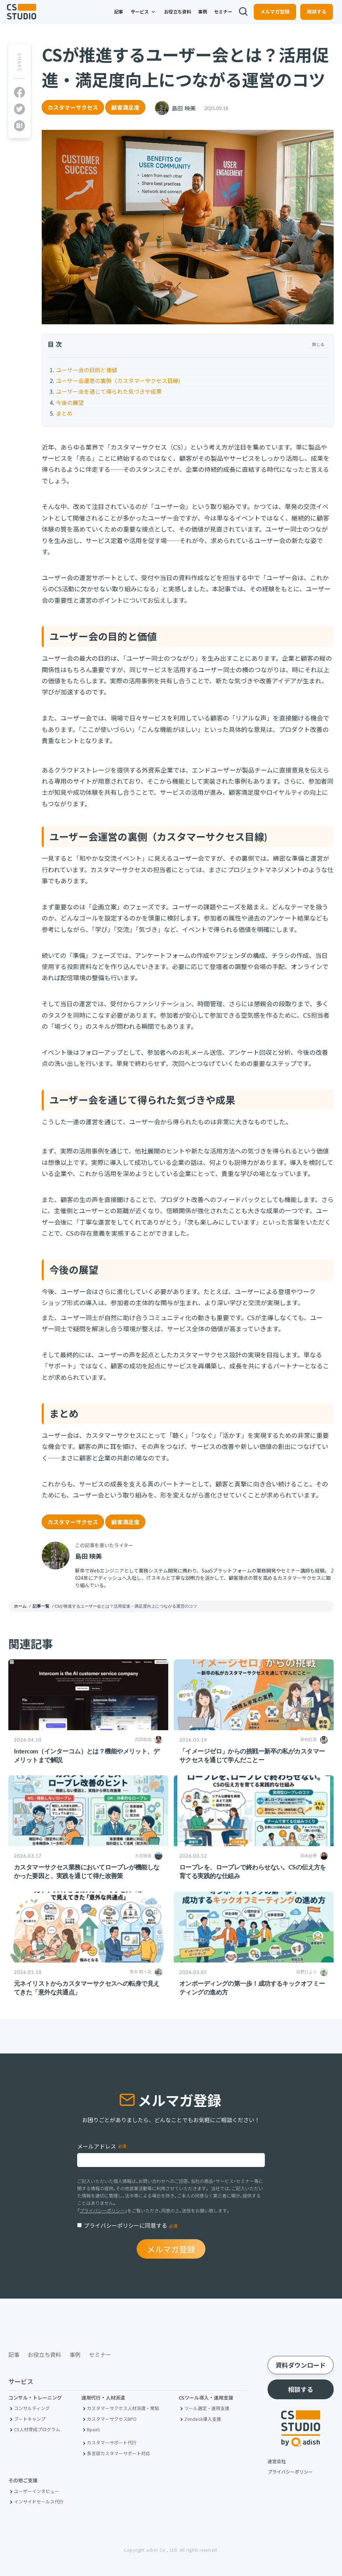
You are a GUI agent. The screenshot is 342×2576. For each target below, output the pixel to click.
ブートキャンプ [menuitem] (30, 2419)
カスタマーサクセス (73, 107)
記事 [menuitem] (114, 16)
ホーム (20, 1606)
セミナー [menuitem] (219, 16)
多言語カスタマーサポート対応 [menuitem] (118, 2453)
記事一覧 (41, 1606)
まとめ (64, 413)
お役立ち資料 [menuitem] (173, 16)
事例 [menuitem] (198, 16)
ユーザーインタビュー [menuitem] (36, 2491)
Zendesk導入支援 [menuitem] (202, 2419)
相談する (312, 15)
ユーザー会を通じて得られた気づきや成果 (109, 391)
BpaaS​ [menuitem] (93, 2429)
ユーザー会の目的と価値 (86, 370)
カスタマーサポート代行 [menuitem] (112, 2442)
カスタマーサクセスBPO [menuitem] (112, 2419)
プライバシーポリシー (102, 2210)
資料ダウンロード (301, 2364)
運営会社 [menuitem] (277, 2461)
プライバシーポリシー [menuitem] (290, 2471)
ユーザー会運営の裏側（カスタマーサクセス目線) (118, 380)
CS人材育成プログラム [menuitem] (37, 2429)
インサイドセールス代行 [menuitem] (39, 2501)
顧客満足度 (125, 107)
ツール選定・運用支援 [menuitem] (206, 2408)
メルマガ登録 (270, 15)
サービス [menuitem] (139, 16)
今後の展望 (70, 402)
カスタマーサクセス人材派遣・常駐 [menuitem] (123, 2408)
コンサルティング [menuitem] (32, 2408)
